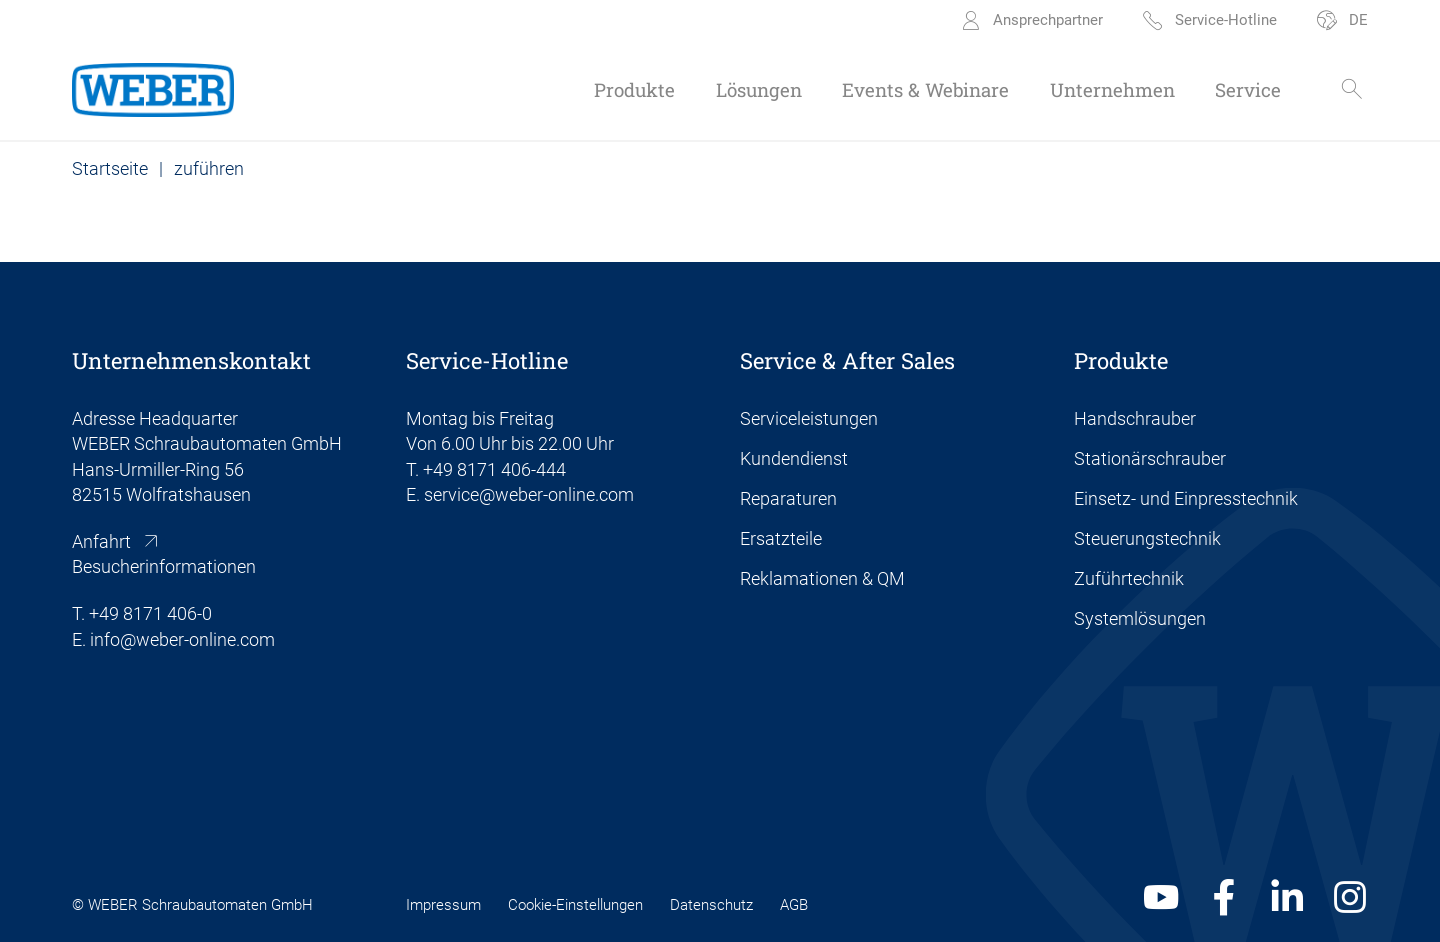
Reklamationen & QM (822, 578)
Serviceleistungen (809, 418)
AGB (794, 905)
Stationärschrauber (1150, 458)
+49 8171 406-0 (150, 613)
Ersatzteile (781, 538)
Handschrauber (1135, 418)
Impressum (443, 905)
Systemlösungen (1140, 618)
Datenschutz (711, 905)
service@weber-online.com (529, 494)
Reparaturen (788, 498)
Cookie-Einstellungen (575, 905)
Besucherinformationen (164, 566)
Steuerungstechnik (1147, 538)
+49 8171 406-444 (494, 469)
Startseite (110, 168)
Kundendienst (794, 458)
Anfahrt (101, 541)
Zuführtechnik (1129, 578)
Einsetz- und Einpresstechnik (1186, 498)
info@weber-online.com (182, 639)
